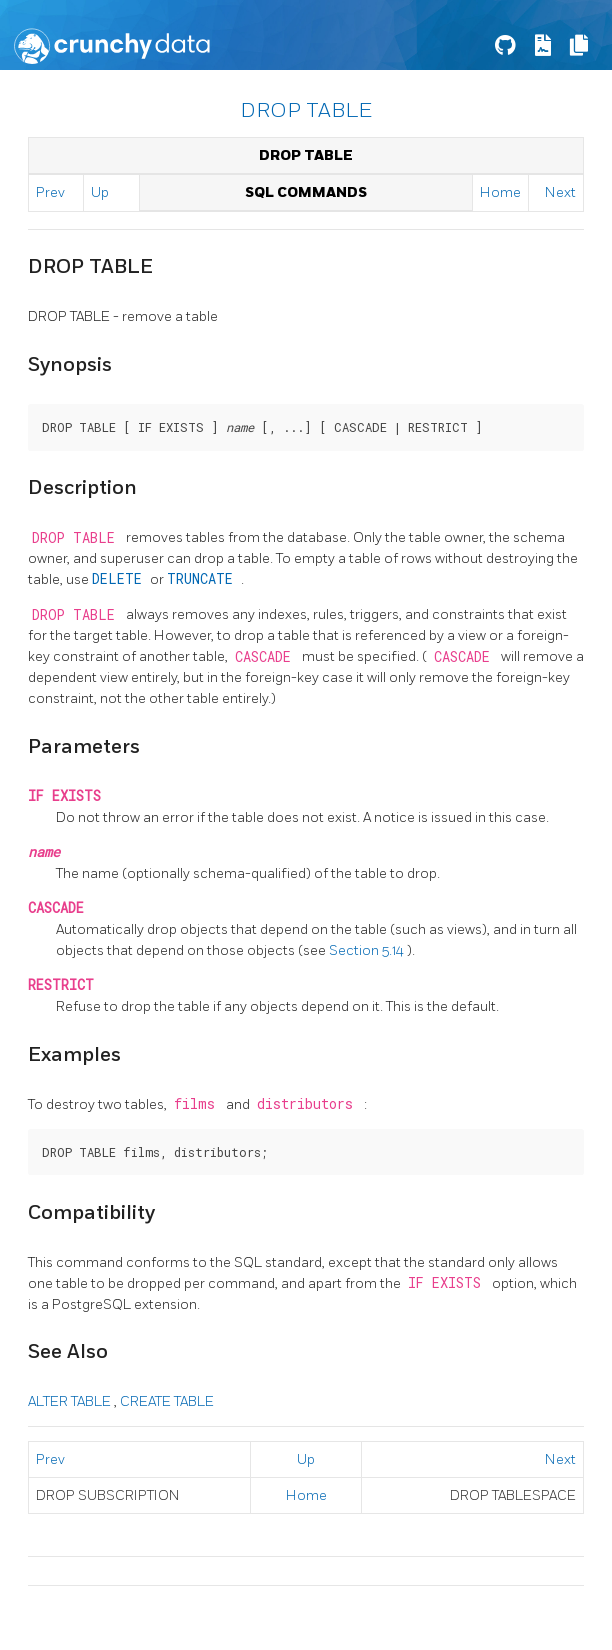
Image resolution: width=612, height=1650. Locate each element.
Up (100, 192)
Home (500, 192)
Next (560, 192)
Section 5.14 (368, 950)
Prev (50, 192)
